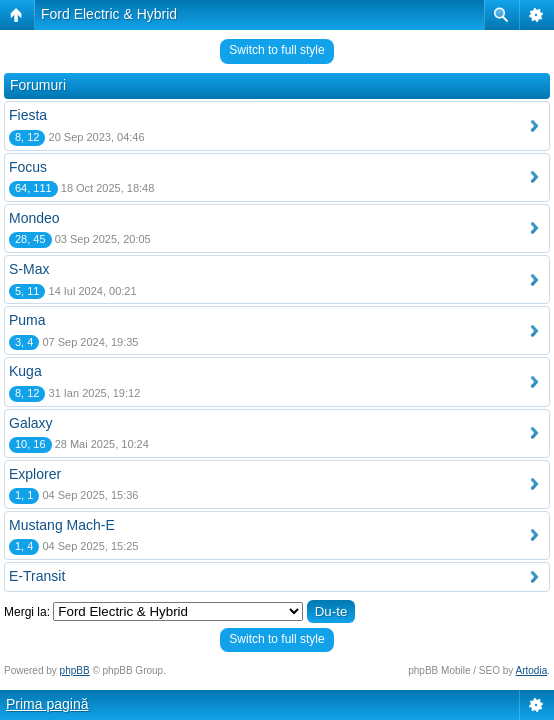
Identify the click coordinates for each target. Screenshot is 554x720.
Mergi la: (27, 612)
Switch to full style (276, 50)
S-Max (29, 269)
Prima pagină (47, 704)
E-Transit (37, 576)
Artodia (532, 670)
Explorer (35, 474)
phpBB (75, 670)
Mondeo (34, 218)
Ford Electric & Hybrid (109, 14)
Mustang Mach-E (62, 525)
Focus (28, 167)
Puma (27, 320)
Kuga (25, 371)
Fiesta (28, 115)
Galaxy (31, 423)
